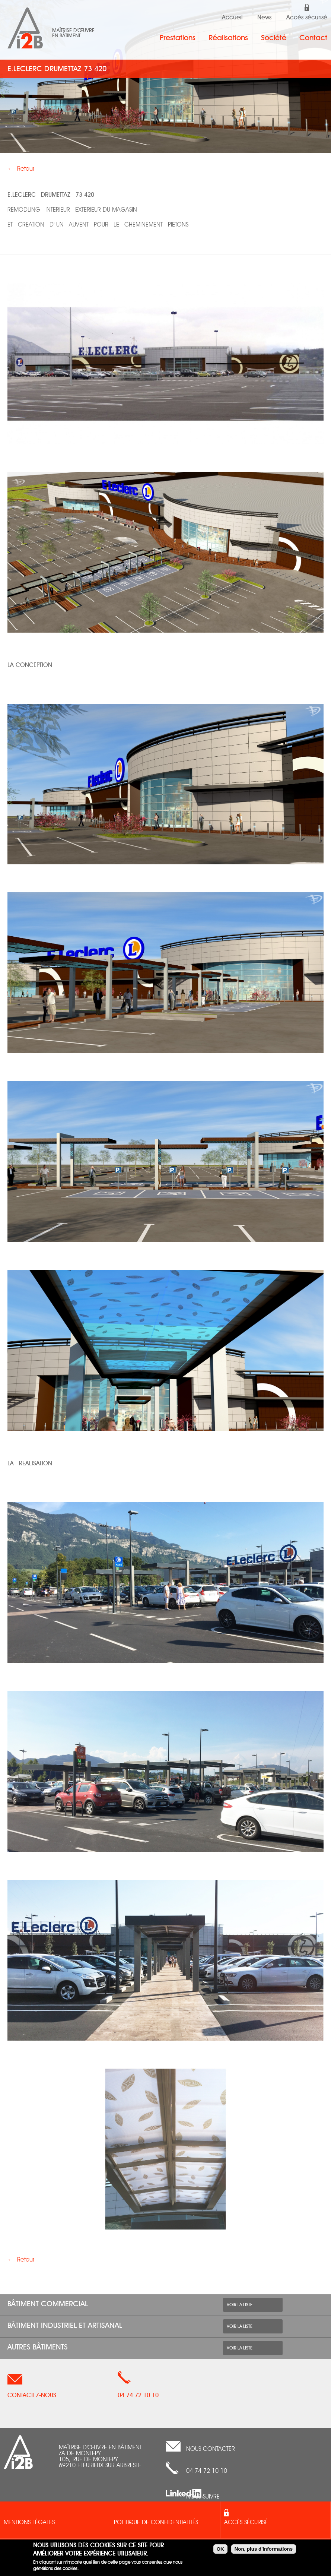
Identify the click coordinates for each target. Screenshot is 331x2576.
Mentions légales (29, 2523)
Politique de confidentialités (156, 2523)
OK (220, 2549)
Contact (313, 38)
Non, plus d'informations (264, 2549)
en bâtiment (66, 35)
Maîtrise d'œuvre (73, 30)
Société (273, 38)
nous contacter (210, 2449)
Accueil (232, 17)
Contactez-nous (31, 2395)
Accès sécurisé (306, 17)
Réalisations (228, 38)
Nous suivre (203, 2497)
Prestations (177, 38)
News (264, 17)
